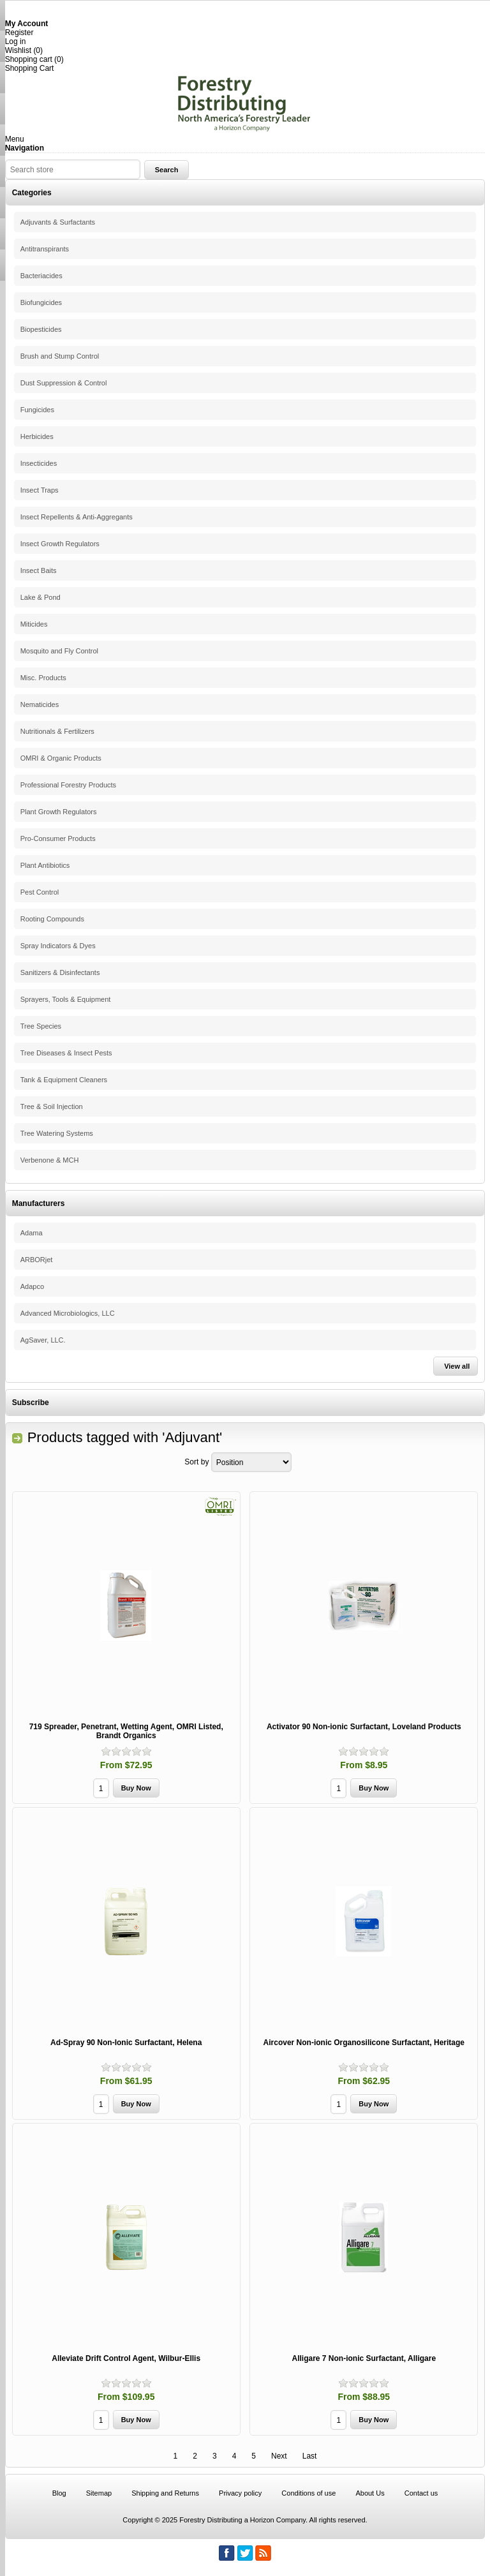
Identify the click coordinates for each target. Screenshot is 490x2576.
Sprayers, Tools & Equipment (65, 999)
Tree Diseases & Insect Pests (66, 1053)
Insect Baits (38, 570)
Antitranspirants (44, 249)
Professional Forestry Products (68, 785)
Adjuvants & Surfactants (57, 222)
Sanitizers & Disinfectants (60, 972)
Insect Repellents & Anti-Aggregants (76, 517)
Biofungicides (41, 302)
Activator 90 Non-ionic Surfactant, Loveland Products (364, 1726)
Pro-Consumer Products (58, 838)
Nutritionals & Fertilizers (57, 731)
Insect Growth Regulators (60, 543)
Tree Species (40, 1026)
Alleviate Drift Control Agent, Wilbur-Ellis (126, 2358)
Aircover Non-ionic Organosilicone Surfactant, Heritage (364, 2042)
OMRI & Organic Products (60, 758)
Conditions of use (308, 2493)
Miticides (34, 624)
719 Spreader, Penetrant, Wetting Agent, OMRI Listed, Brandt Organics (126, 1731)
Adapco (32, 1286)
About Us (369, 2493)
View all (457, 1366)
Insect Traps (39, 490)
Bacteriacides (41, 275)
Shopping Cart (29, 68)
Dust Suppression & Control (63, 383)
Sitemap (99, 2493)
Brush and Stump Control (60, 356)
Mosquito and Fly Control (59, 651)
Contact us (421, 2493)
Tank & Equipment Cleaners (63, 1079)
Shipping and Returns (165, 2493)
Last (309, 2456)
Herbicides (37, 436)
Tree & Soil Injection (51, 1106)
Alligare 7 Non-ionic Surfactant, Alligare (364, 2358)
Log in (15, 41)
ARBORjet (36, 1259)
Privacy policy (240, 2493)
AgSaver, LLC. (43, 1340)
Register (19, 32)
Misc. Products (43, 677)
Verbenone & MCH (49, 1160)
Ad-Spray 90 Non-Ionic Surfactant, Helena (126, 2042)
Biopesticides (41, 329)
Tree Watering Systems (56, 1133)
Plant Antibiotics (45, 865)
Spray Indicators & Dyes (58, 945)
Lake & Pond (40, 597)
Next (279, 2456)
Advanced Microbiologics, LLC (67, 1313)
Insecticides (38, 463)
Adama (31, 1233)
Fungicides (37, 409)
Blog (59, 2493)
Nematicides (39, 704)
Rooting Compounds (52, 919)
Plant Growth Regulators (58, 811)
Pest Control (39, 892)
